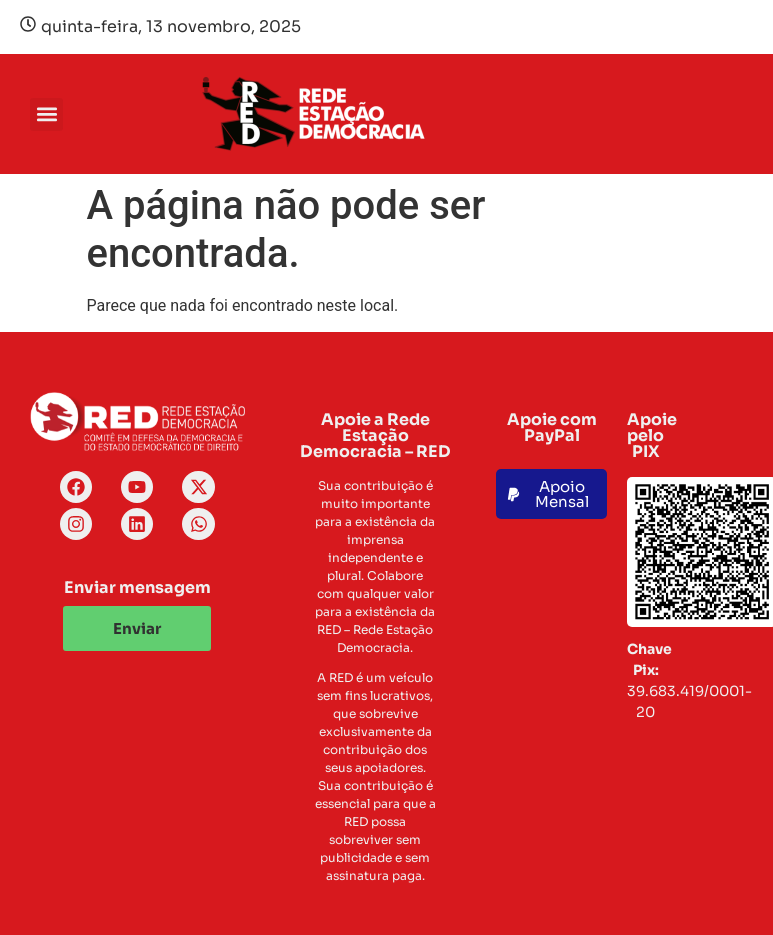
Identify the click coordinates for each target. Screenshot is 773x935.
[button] (46, 114)
